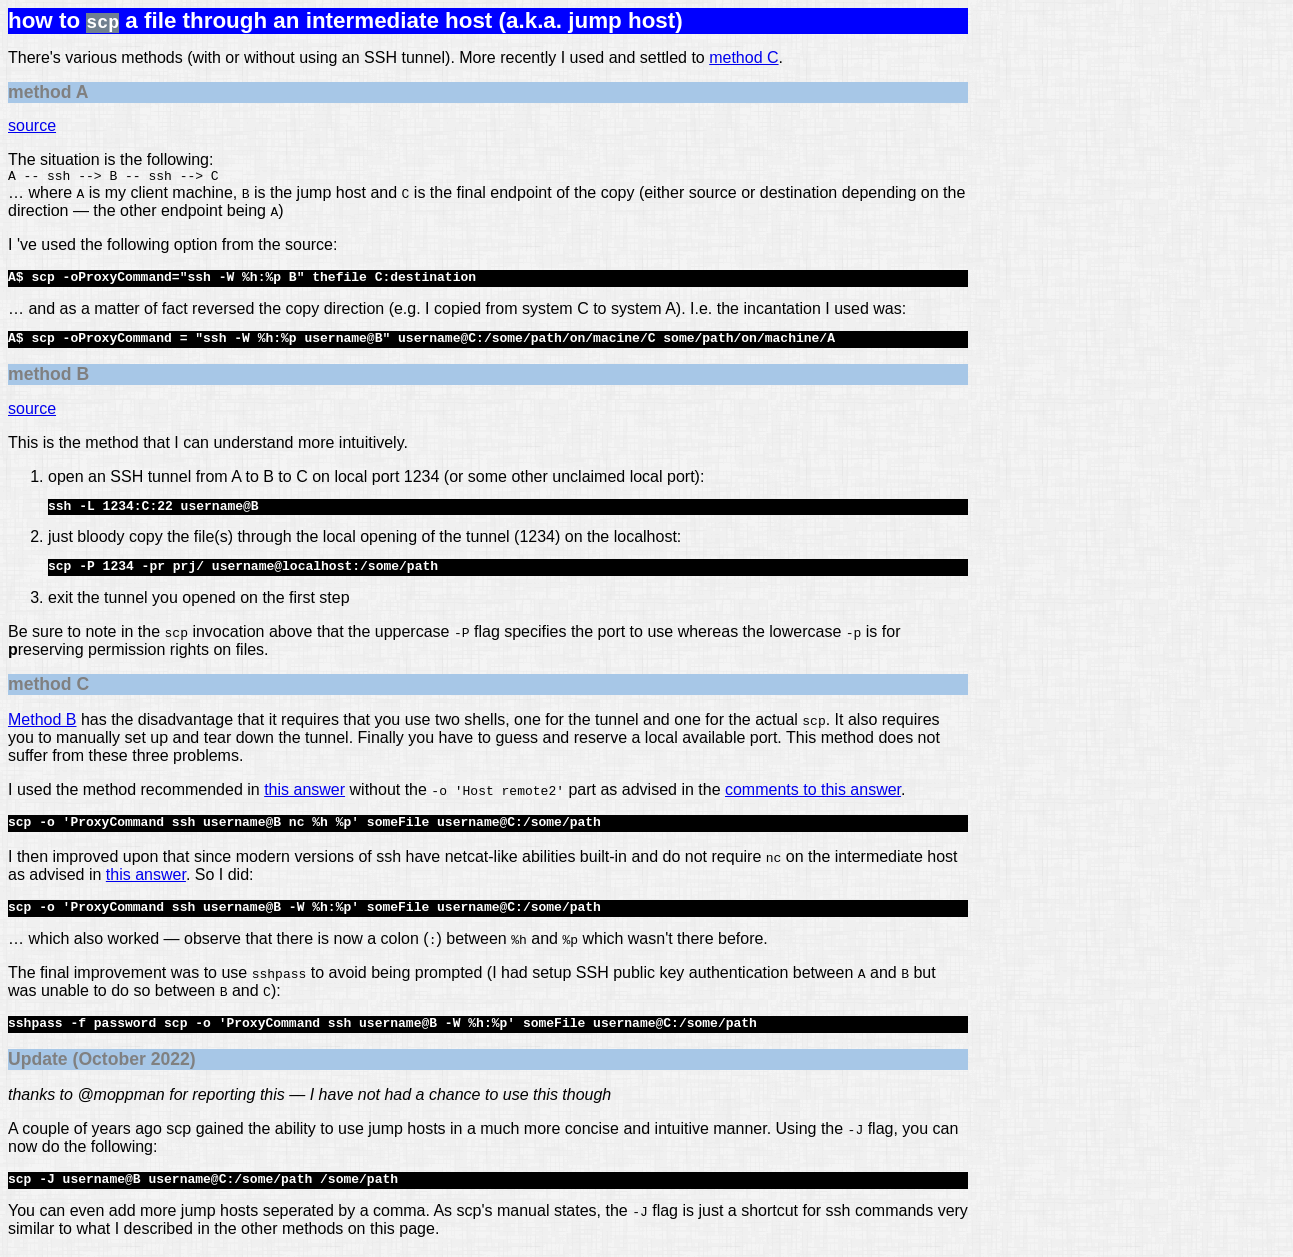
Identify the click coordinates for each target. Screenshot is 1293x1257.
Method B (42, 722)
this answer (304, 792)
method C (743, 57)
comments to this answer (813, 792)
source (32, 125)
